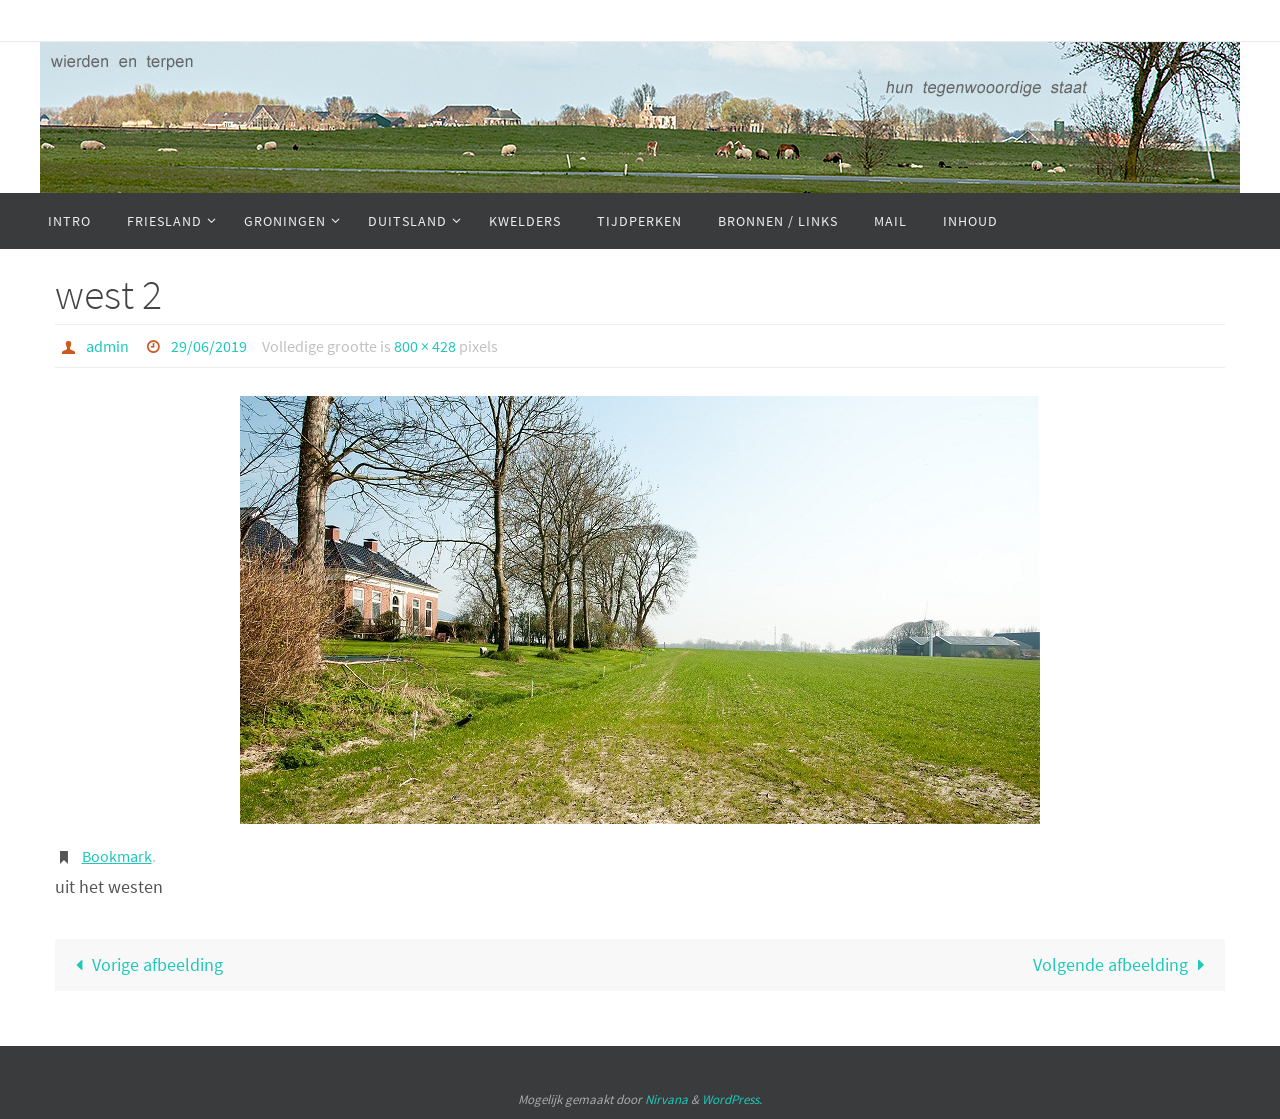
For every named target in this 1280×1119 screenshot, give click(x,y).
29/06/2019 (209, 346)
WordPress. (732, 1099)
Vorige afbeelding (145, 964)
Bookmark (117, 856)
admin (107, 346)
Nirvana (666, 1099)
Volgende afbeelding (1123, 964)
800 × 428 (425, 346)
